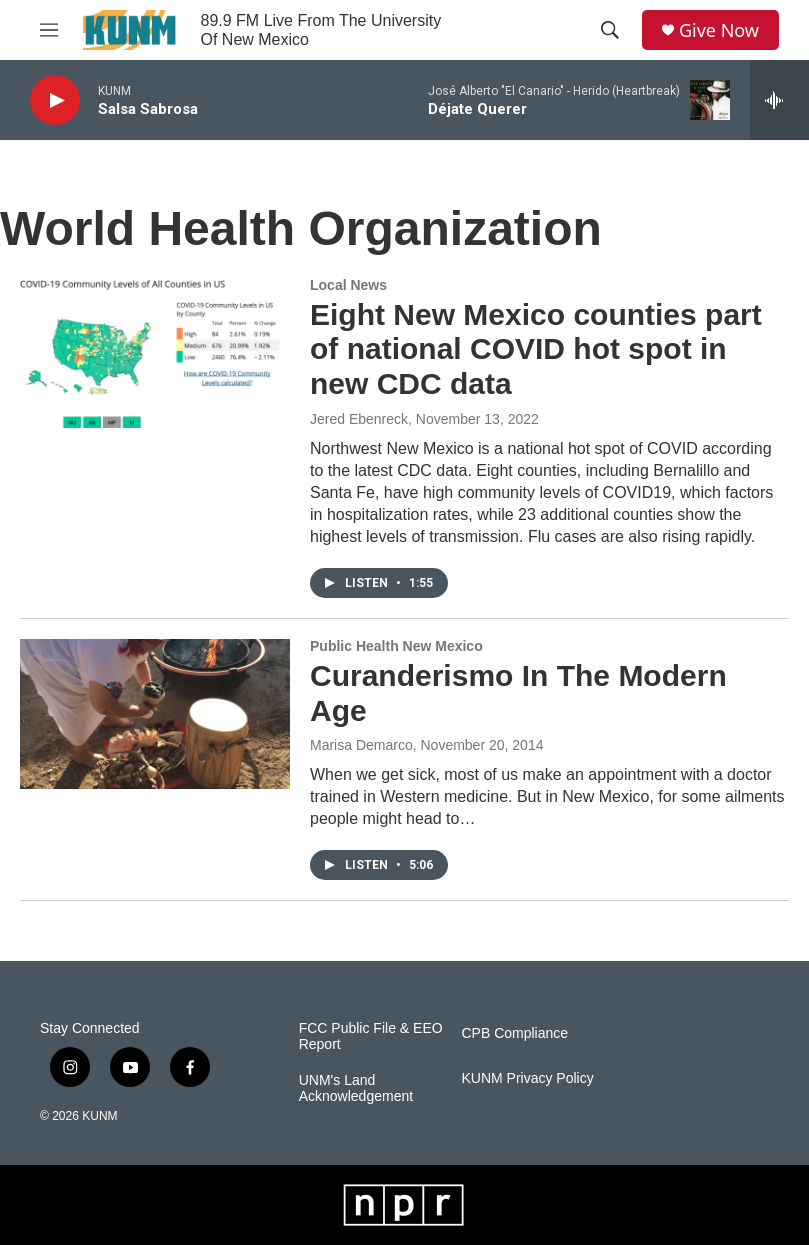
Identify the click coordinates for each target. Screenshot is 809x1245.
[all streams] (779, 100)
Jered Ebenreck (359, 419)
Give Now (719, 30)
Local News (348, 285)
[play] (55, 100)
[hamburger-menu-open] (49, 30)
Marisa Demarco (361, 745)
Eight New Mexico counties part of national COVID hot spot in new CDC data (536, 349)
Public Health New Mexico (396, 646)
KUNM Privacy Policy (527, 1078)
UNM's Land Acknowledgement (356, 1088)
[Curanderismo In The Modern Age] (155, 714)
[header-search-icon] (610, 30)
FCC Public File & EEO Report (371, 1036)
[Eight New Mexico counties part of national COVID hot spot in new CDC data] (155, 353)
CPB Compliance (514, 1033)
